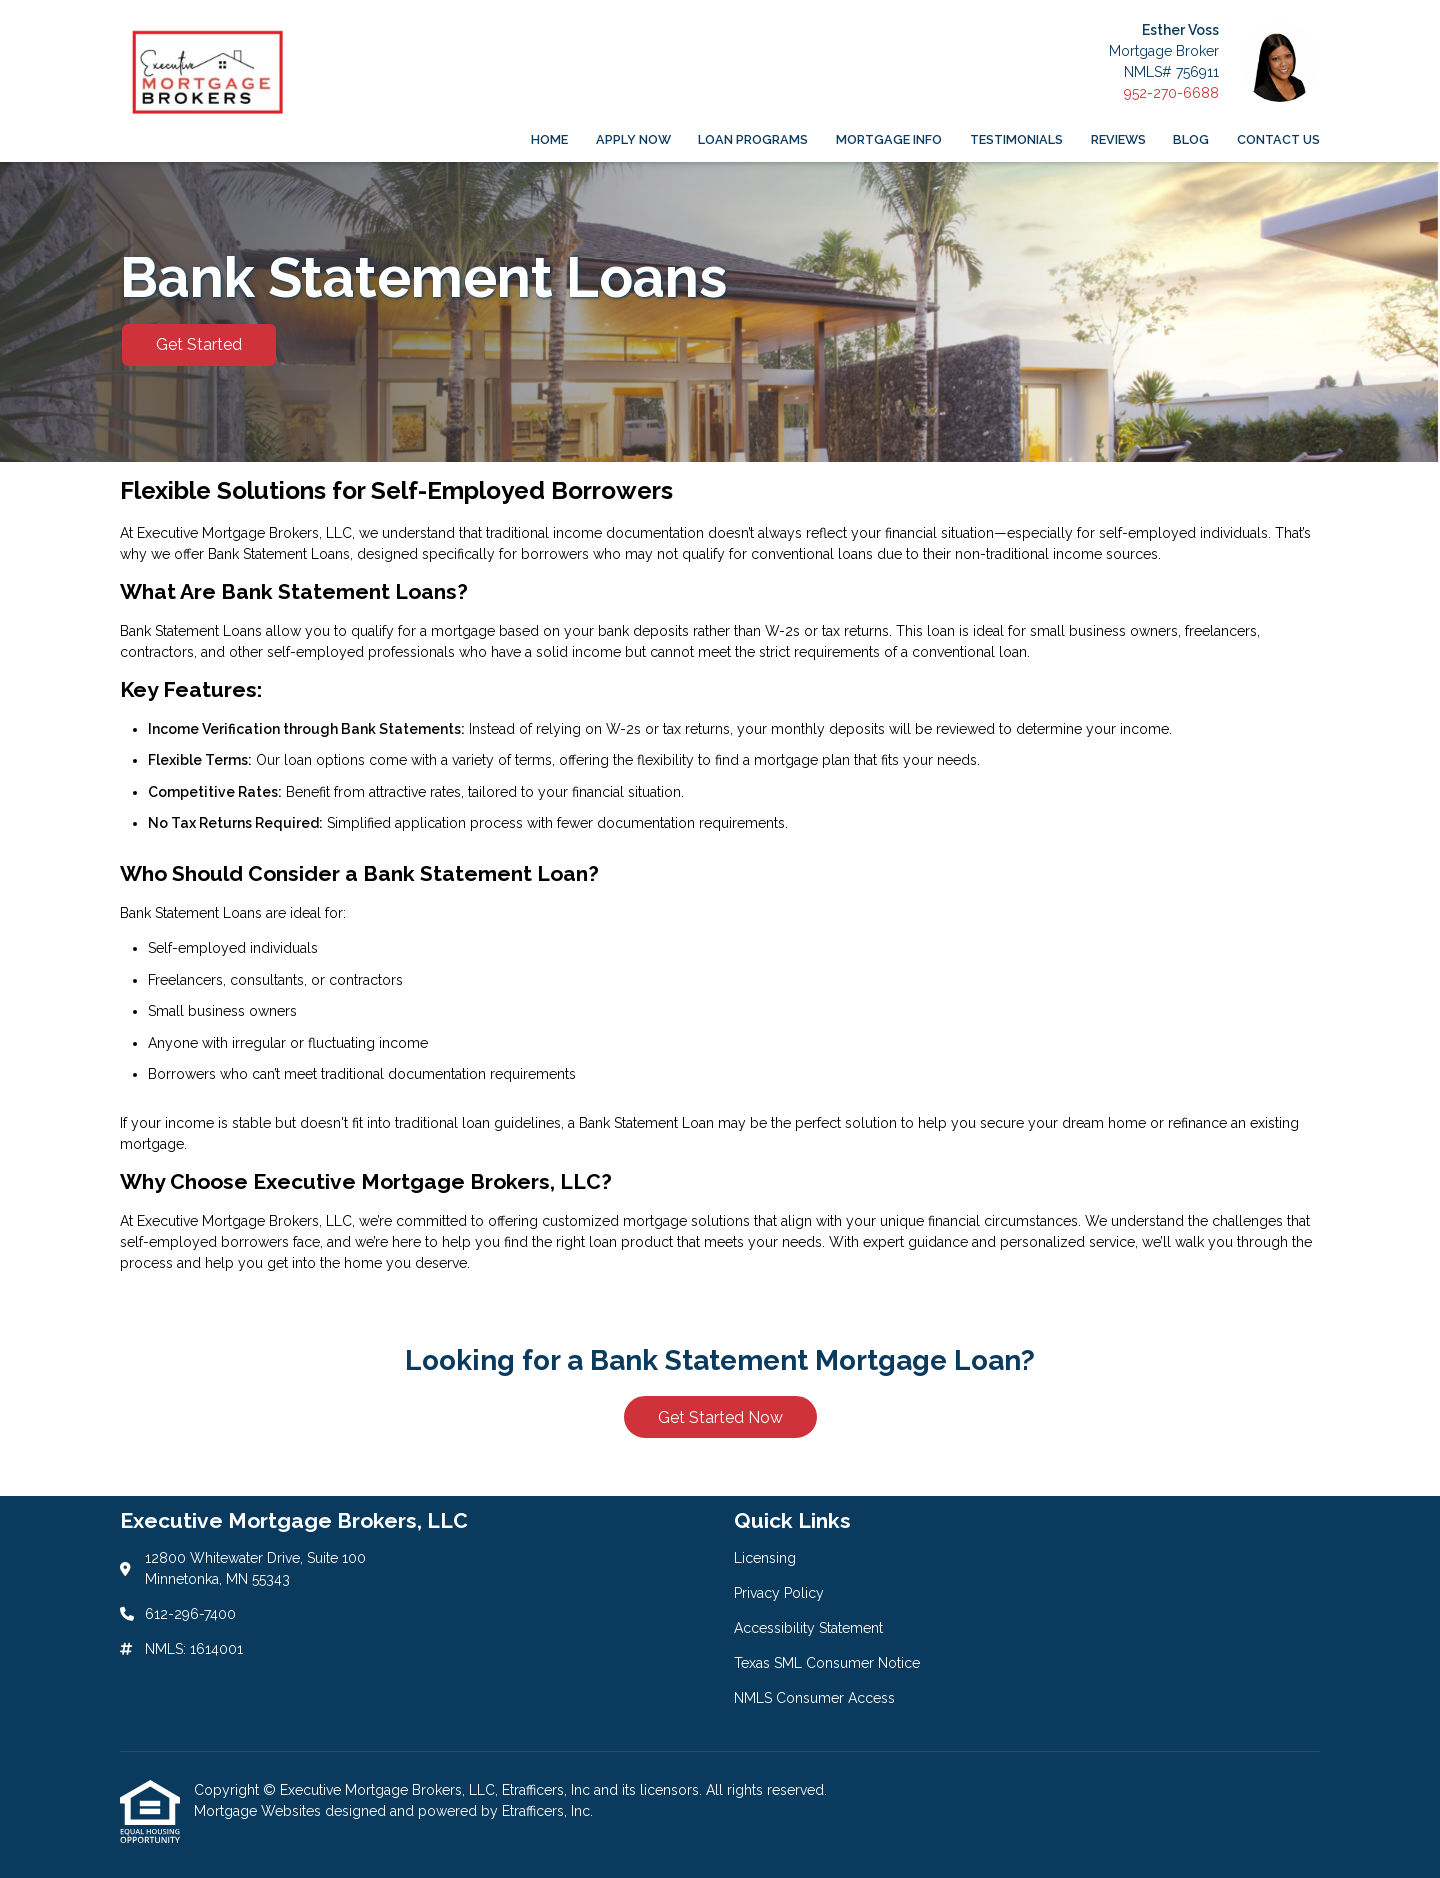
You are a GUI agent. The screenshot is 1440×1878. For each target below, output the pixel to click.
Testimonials (1016, 139)
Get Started (199, 344)
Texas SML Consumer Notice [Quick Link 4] (827, 1663)
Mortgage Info (889, 139)
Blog (1191, 139)
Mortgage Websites (259, 1811)
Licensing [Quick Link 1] (765, 1558)
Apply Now (633, 139)
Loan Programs (753, 139)
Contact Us (1278, 139)
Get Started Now (720, 1417)
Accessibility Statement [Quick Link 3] (808, 1628)
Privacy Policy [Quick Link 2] (779, 1593)
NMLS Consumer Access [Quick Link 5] (814, 1698)
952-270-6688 (1171, 93)
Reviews (1118, 139)
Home (549, 139)
